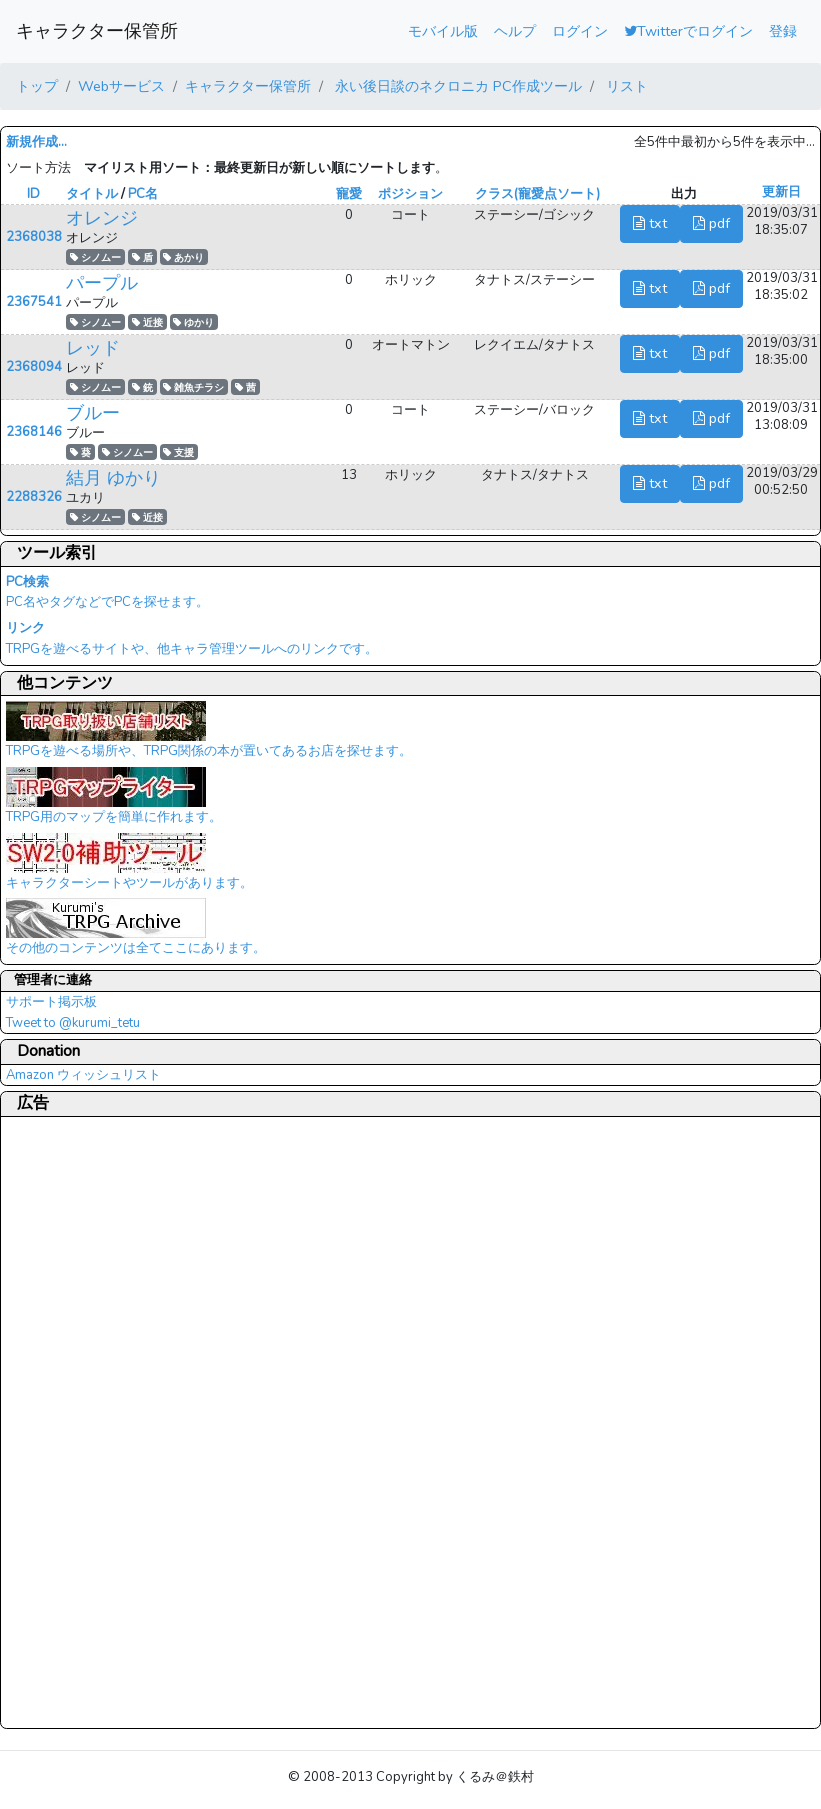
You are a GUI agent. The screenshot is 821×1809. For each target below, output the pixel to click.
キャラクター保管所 (97, 31)
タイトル (92, 194)
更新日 (781, 192)
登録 (783, 31)
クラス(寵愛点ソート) (537, 194)
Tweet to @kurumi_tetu (73, 1023)
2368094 (34, 367)
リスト (625, 86)
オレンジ (102, 218)
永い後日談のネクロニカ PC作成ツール (456, 86)
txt (650, 223)
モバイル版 (443, 31)
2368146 (34, 432)
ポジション (410, 194)
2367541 (34, 302)
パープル (102, 283)
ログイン (580, 31)
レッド (93, 348)
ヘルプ (515, 31)
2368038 (34, 237)
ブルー (93, 413)
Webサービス (121, 86)
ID (33, 194)
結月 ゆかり (113, 478)
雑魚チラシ (193, 387)
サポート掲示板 (51, 1002)
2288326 (34, 497)
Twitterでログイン (688, 31)
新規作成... (36, 142)
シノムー (95, 257)
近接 (147, 322)
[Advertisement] (86, 1422)
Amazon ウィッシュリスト (83, 1075)
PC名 (143, 194)
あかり (183, 257)
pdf (711, 223)
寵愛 (349, 194)
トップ (37, 86)
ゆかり (193, 322)
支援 (178, 452)
